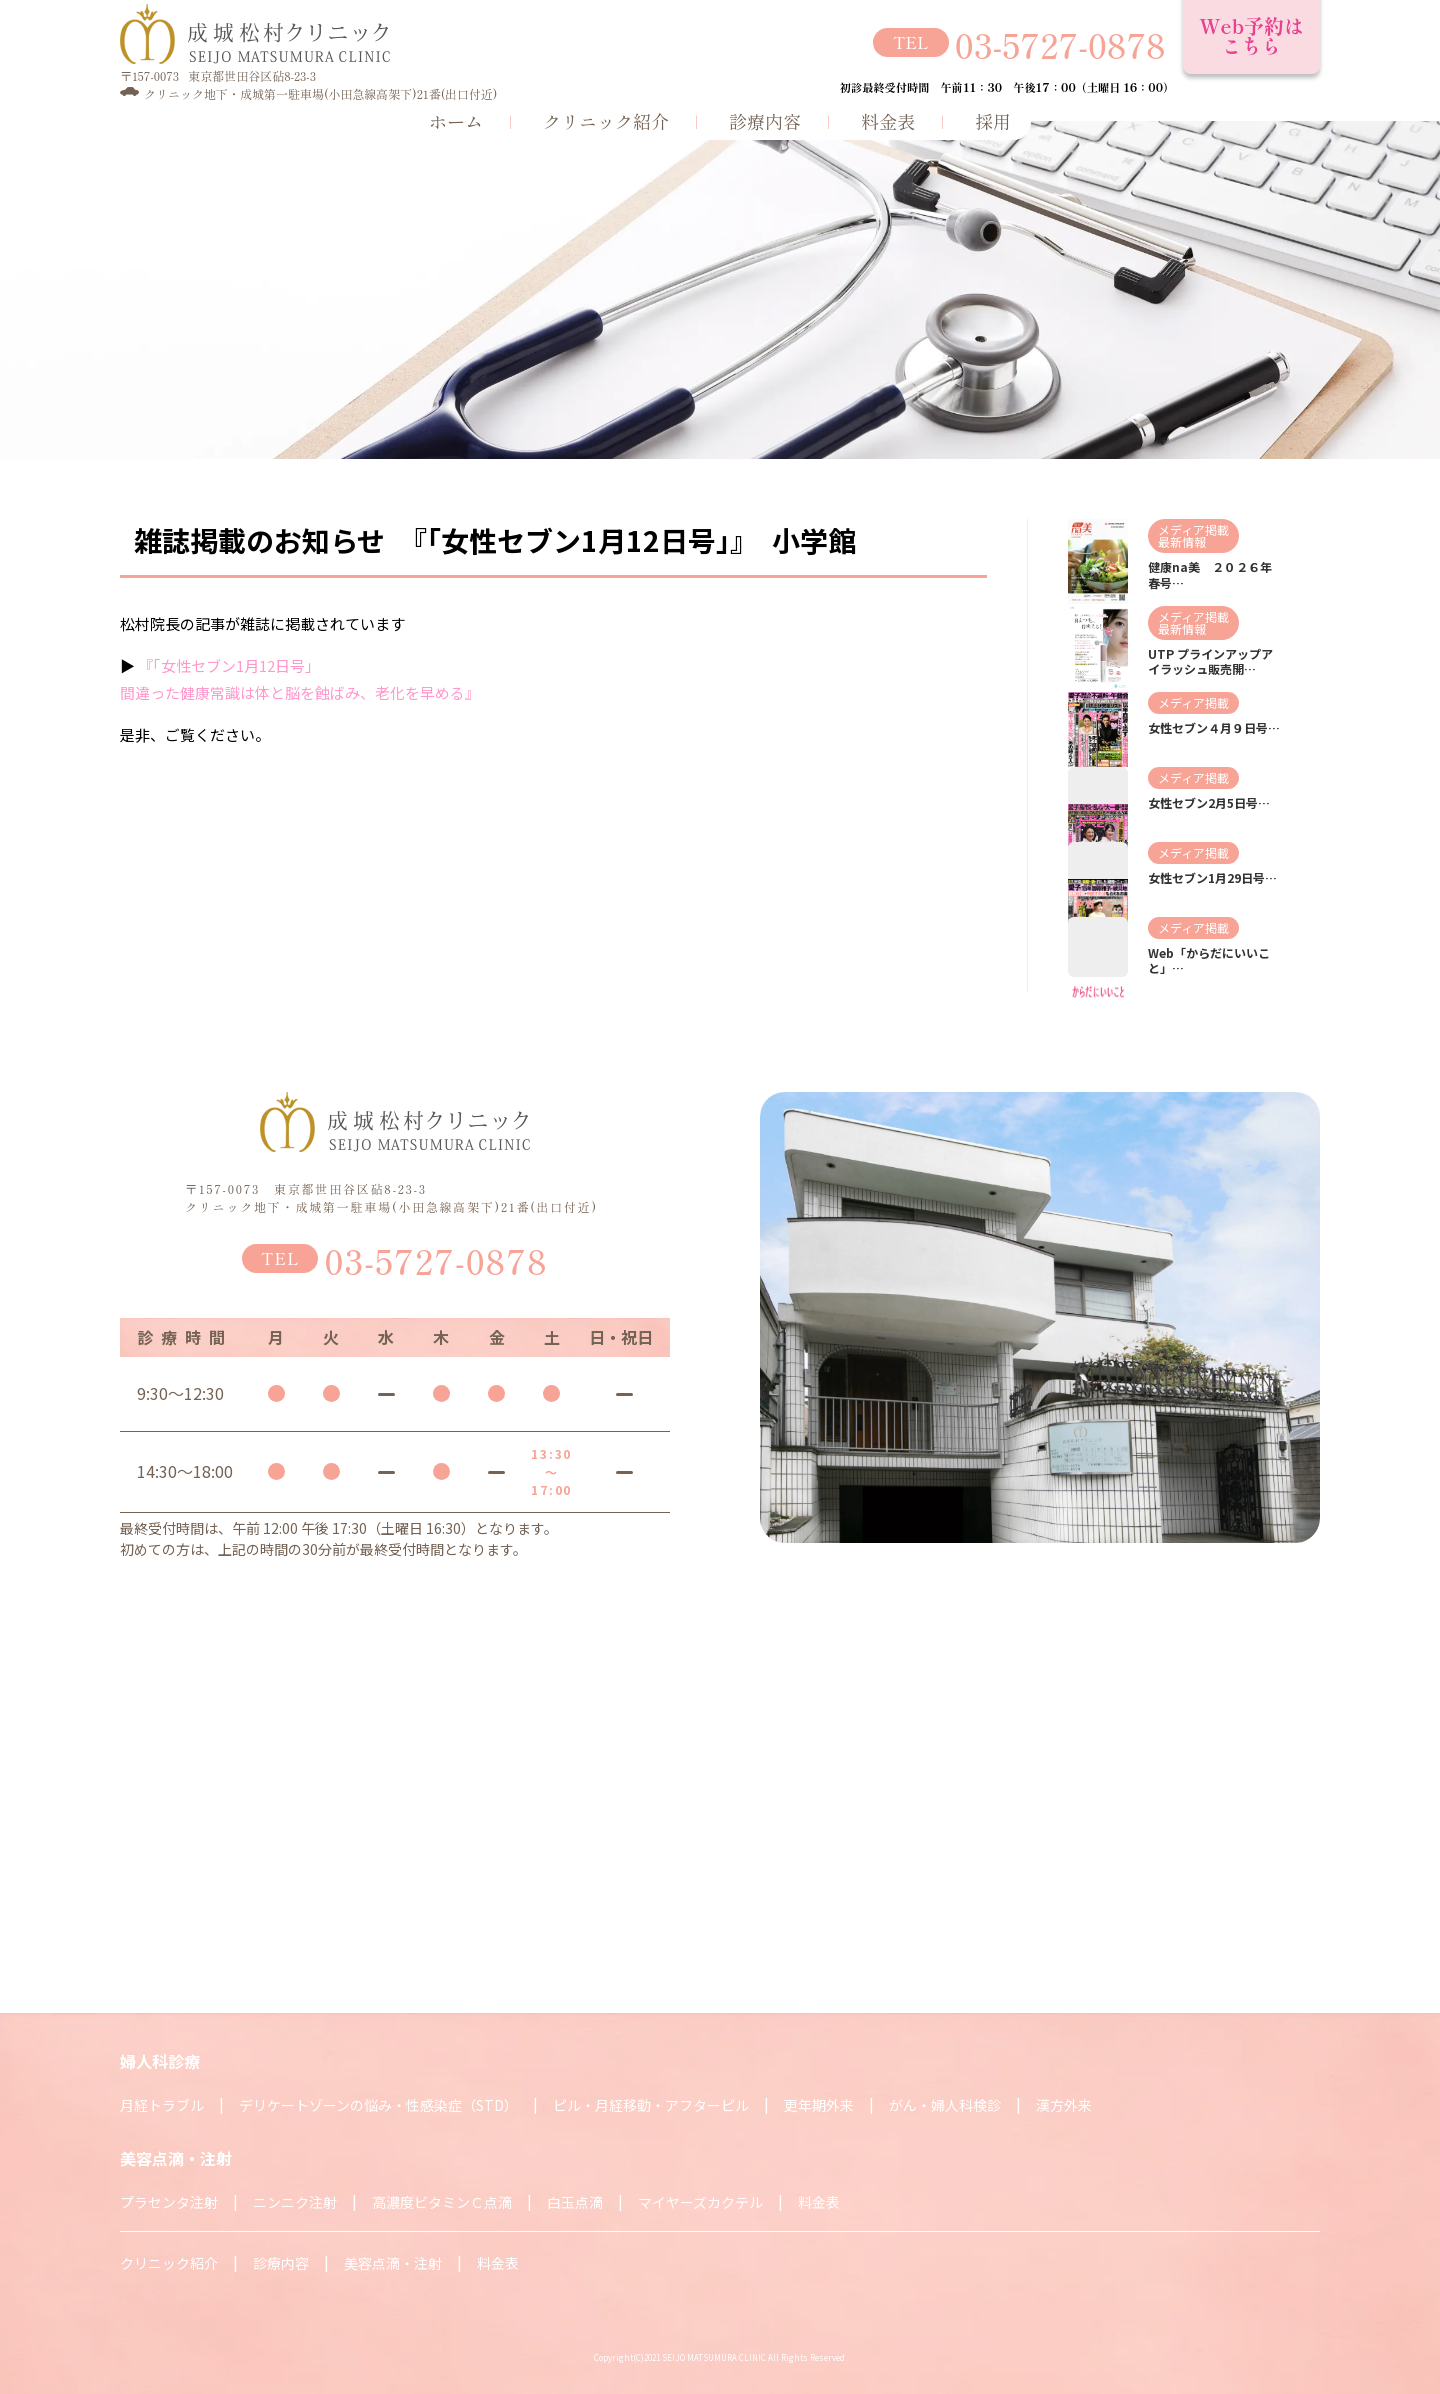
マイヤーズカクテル (700, 2202)
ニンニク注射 (295, 2202)
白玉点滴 (575, 2202)
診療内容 (765, 121)
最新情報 (1182, 541)
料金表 (888, 121)
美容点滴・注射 (393, 2263)
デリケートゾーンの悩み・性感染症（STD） (378, 2105)
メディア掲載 (1193, 529)
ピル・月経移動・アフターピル (651, 2105)
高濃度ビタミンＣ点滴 (442, 2202)
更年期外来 (819, 2105)
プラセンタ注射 (169, 2202)
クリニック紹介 (606, 121)
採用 (993, 121)
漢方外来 (1064, 2105)
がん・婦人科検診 (945, 2105)
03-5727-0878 (1060, 44)
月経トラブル (162, 2105)
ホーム (456, 121)
